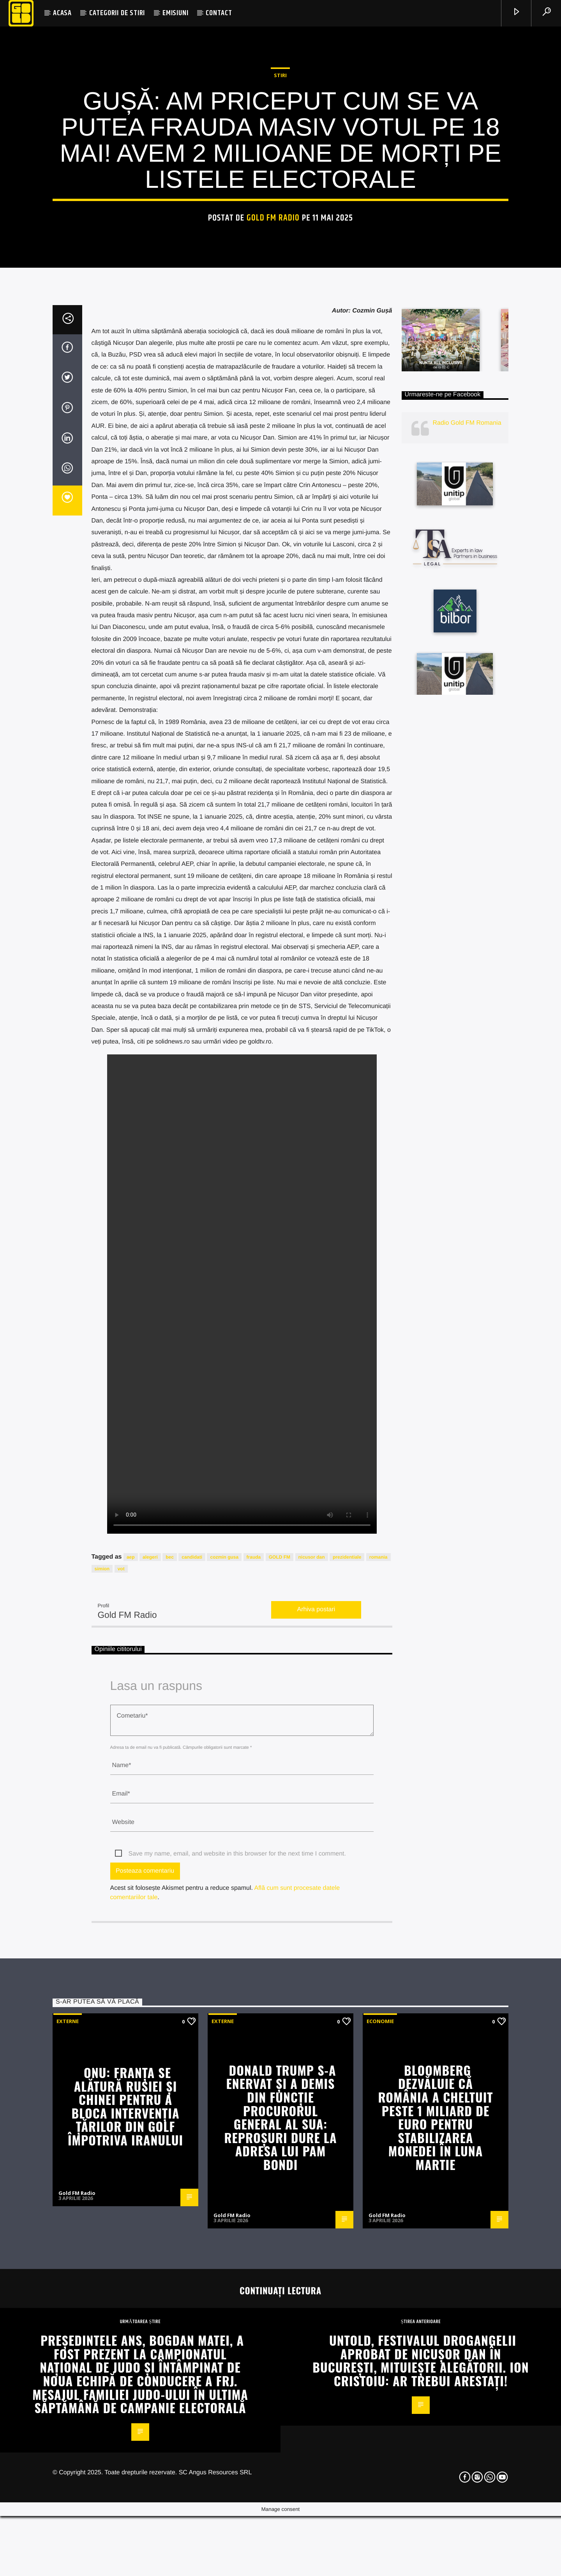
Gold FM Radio (273, 449)
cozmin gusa (224, 2059)
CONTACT (219, 13)
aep (131, 2059)
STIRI (280, 305)
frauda (254, 2059)
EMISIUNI (175, 13)
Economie (380, 2523)
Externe (67, 2523)
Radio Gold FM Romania (467, 925)
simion (102, 2071)
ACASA (62, 13)
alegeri (150, 2059)
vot (121, 2071)
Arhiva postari (316, 2112)
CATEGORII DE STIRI (117, 13)
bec (170, 2059)
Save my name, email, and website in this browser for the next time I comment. (237, 2356)
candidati (192, 2059)
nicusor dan (311, 2059)
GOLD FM (279, 2059)
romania (378, 2059)
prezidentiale (347, 2059)
